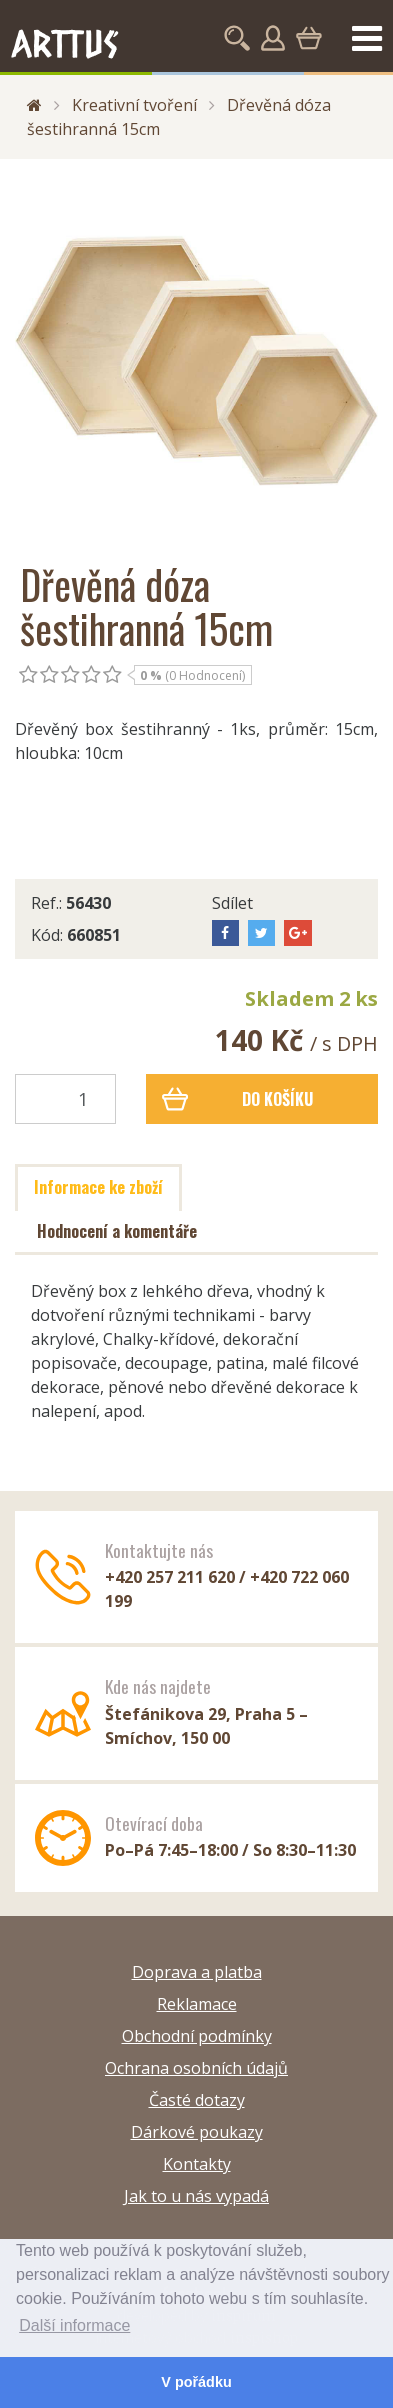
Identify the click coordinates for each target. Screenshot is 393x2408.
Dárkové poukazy (197, 2132)
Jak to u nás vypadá (196, 2196)
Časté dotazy (197, 2100)
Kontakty (197, 2164)
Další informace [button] (74, 2325)
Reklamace (197, 2004)
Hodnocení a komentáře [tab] (117, 1231)
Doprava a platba (197, 1972)
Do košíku (238, 1099)
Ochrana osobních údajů (196, 2068)
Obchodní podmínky (197, 2036)
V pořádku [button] (196, 2382)
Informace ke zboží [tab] (98, 1187)
